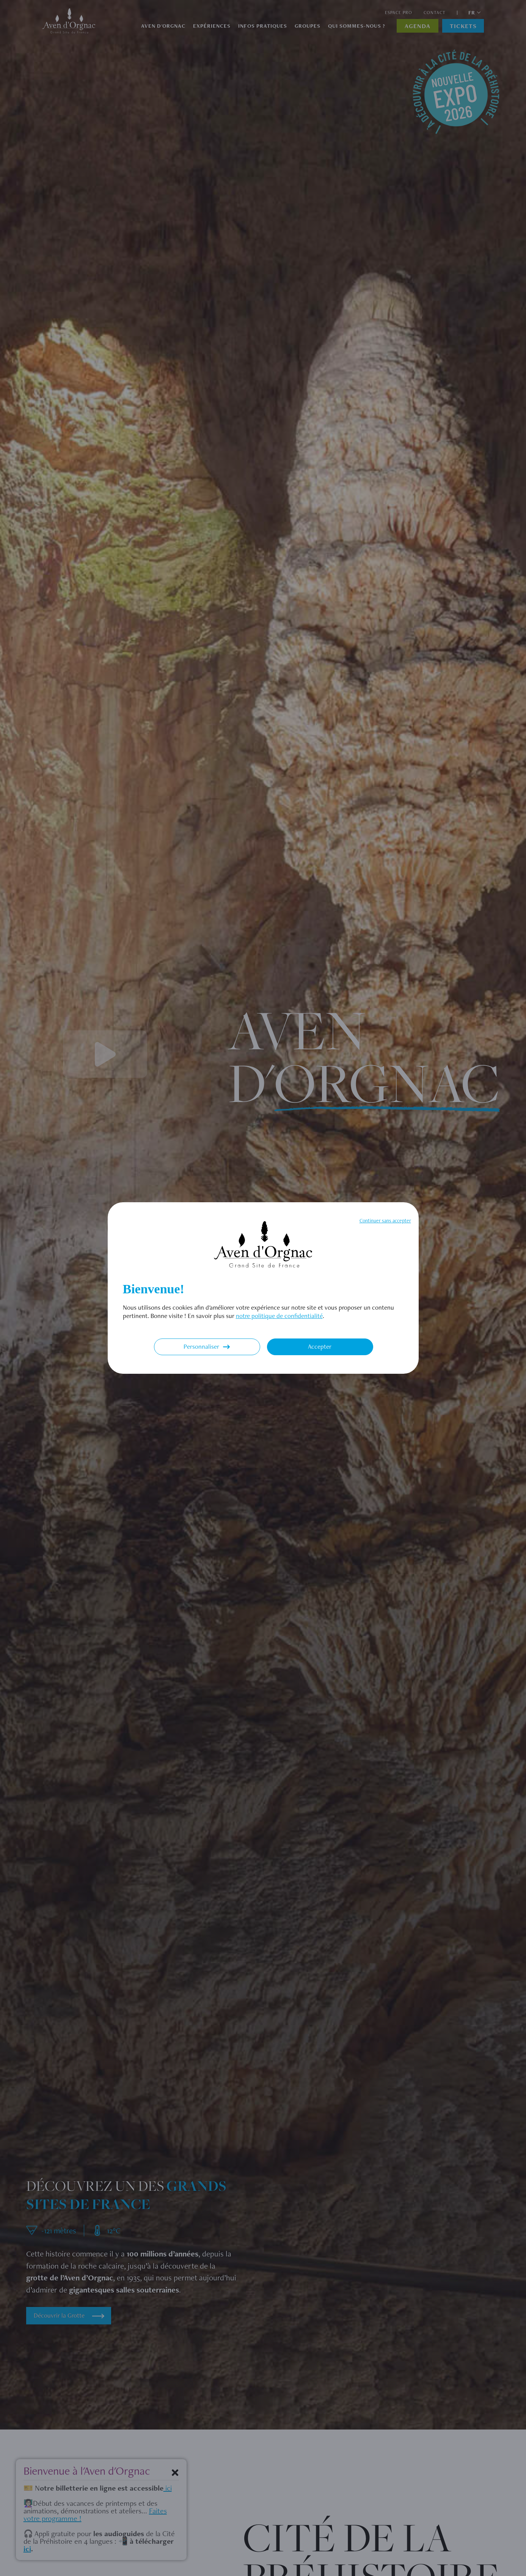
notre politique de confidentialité (279, 1316)
